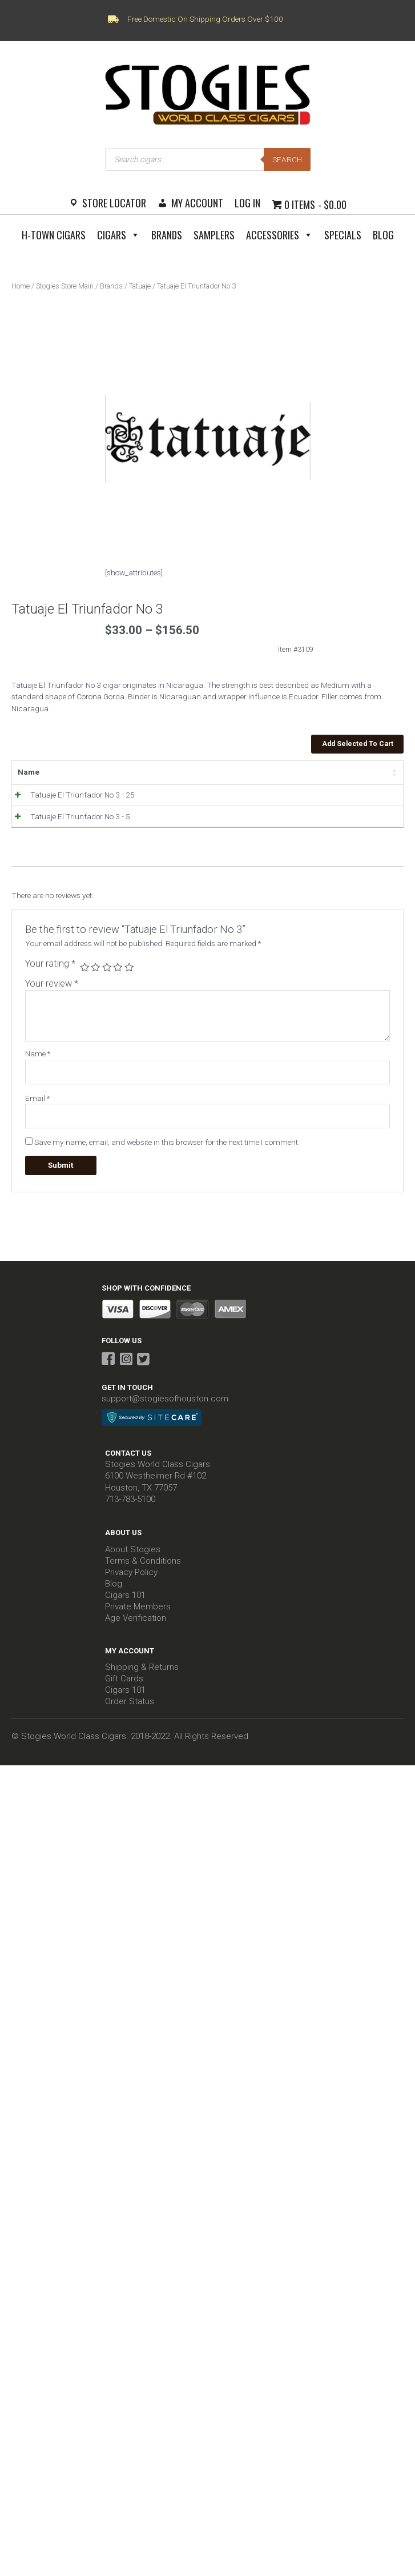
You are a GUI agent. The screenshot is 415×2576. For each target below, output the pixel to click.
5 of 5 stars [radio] (129, 982)
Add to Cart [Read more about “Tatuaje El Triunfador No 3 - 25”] (350, 798)
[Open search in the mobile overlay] (208, 159)
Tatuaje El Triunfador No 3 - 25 (70, 794)
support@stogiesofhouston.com (165, 1414)
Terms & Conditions (143, 1576)
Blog (383, 234)
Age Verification (135, 1633)
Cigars (118, 234)
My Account (197, 202)
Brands (166, 234)
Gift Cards (124, 1694)
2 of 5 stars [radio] (95, 982)
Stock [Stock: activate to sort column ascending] (214, 771)
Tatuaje (140, 286)
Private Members (138, 1622)
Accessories (279, 234)
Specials (342, 234)
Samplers (214, 234)
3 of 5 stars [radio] (106, 982)
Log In (247, 202)
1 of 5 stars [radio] (84, 982)
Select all (366, 771)
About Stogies (132, 1565)
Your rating (50, 978)
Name (37, 1068)
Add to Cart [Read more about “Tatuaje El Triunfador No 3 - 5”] (350, 827)
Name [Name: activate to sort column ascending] (28, 771)
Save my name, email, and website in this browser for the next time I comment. (167, 1157)
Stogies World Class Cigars (157, 1480)
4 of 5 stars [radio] (117, 982)
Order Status (129, 1717)
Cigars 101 (125, 1610)
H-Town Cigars (54, 234)
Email (37, 1113)
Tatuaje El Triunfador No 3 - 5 (68, 823)
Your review (51, 998)
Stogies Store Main (65, 286)
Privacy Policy (131, 1588)
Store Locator (114, 202)
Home (20, 286)
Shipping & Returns (142, 1682)
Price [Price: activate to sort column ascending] (165, 771)
